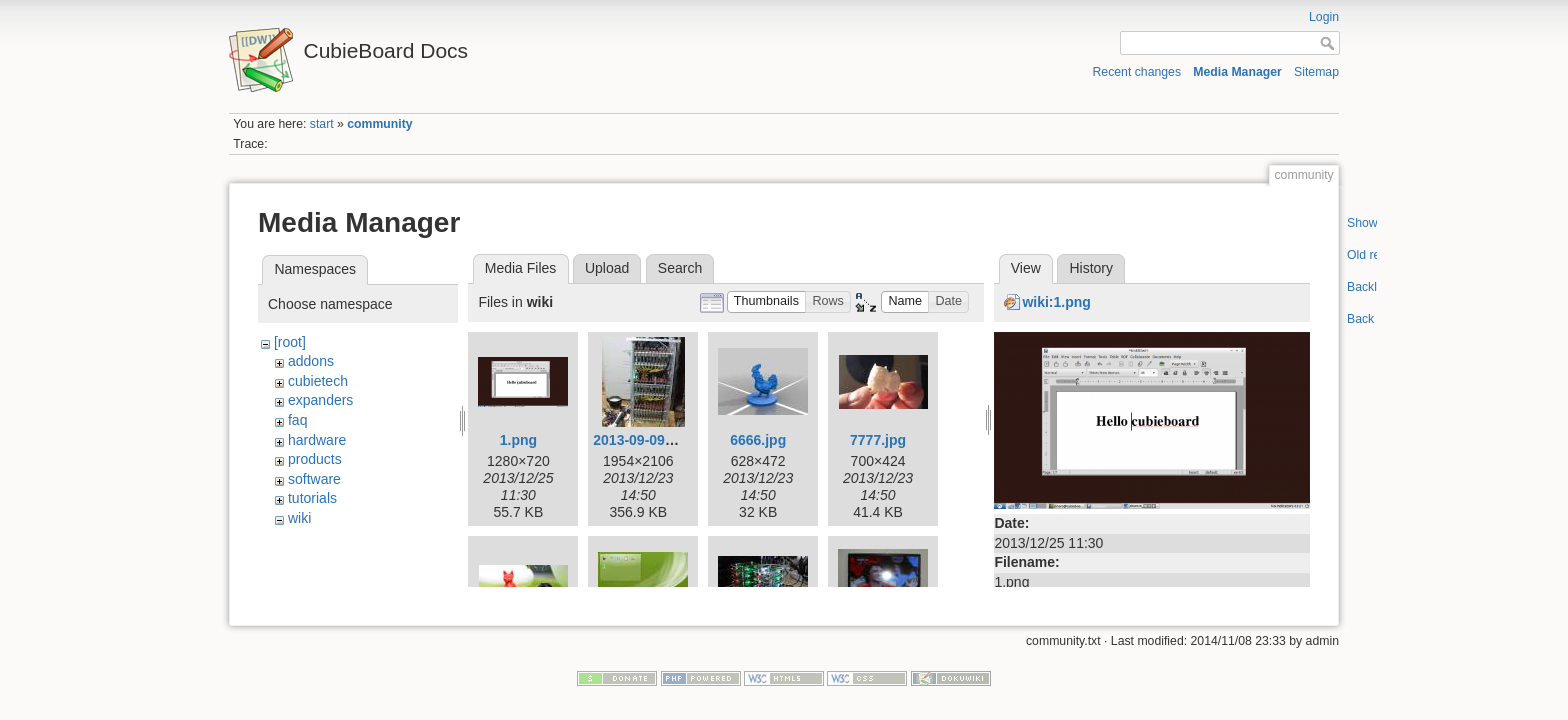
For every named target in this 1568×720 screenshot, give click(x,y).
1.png (518, 440)
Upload (607, 268)
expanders (320, 400)
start (322, 124)
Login (1324, 17)
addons (311, 361)
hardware (317, 440)
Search (680, 268)
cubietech (318, 381)
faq (297, 420)
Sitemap (1316, 72)
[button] (767, 302)
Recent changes (1137, 72)
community (379, 124)
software (314, 479)
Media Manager (1237, 72)
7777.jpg (878, 440)
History (1091, 268)
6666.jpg (758, 440)
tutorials (312, 498)
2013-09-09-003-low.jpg (669, 440)
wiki (299, 518)
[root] (290, 342)
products (315, 459)
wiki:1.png (1056, 302)
